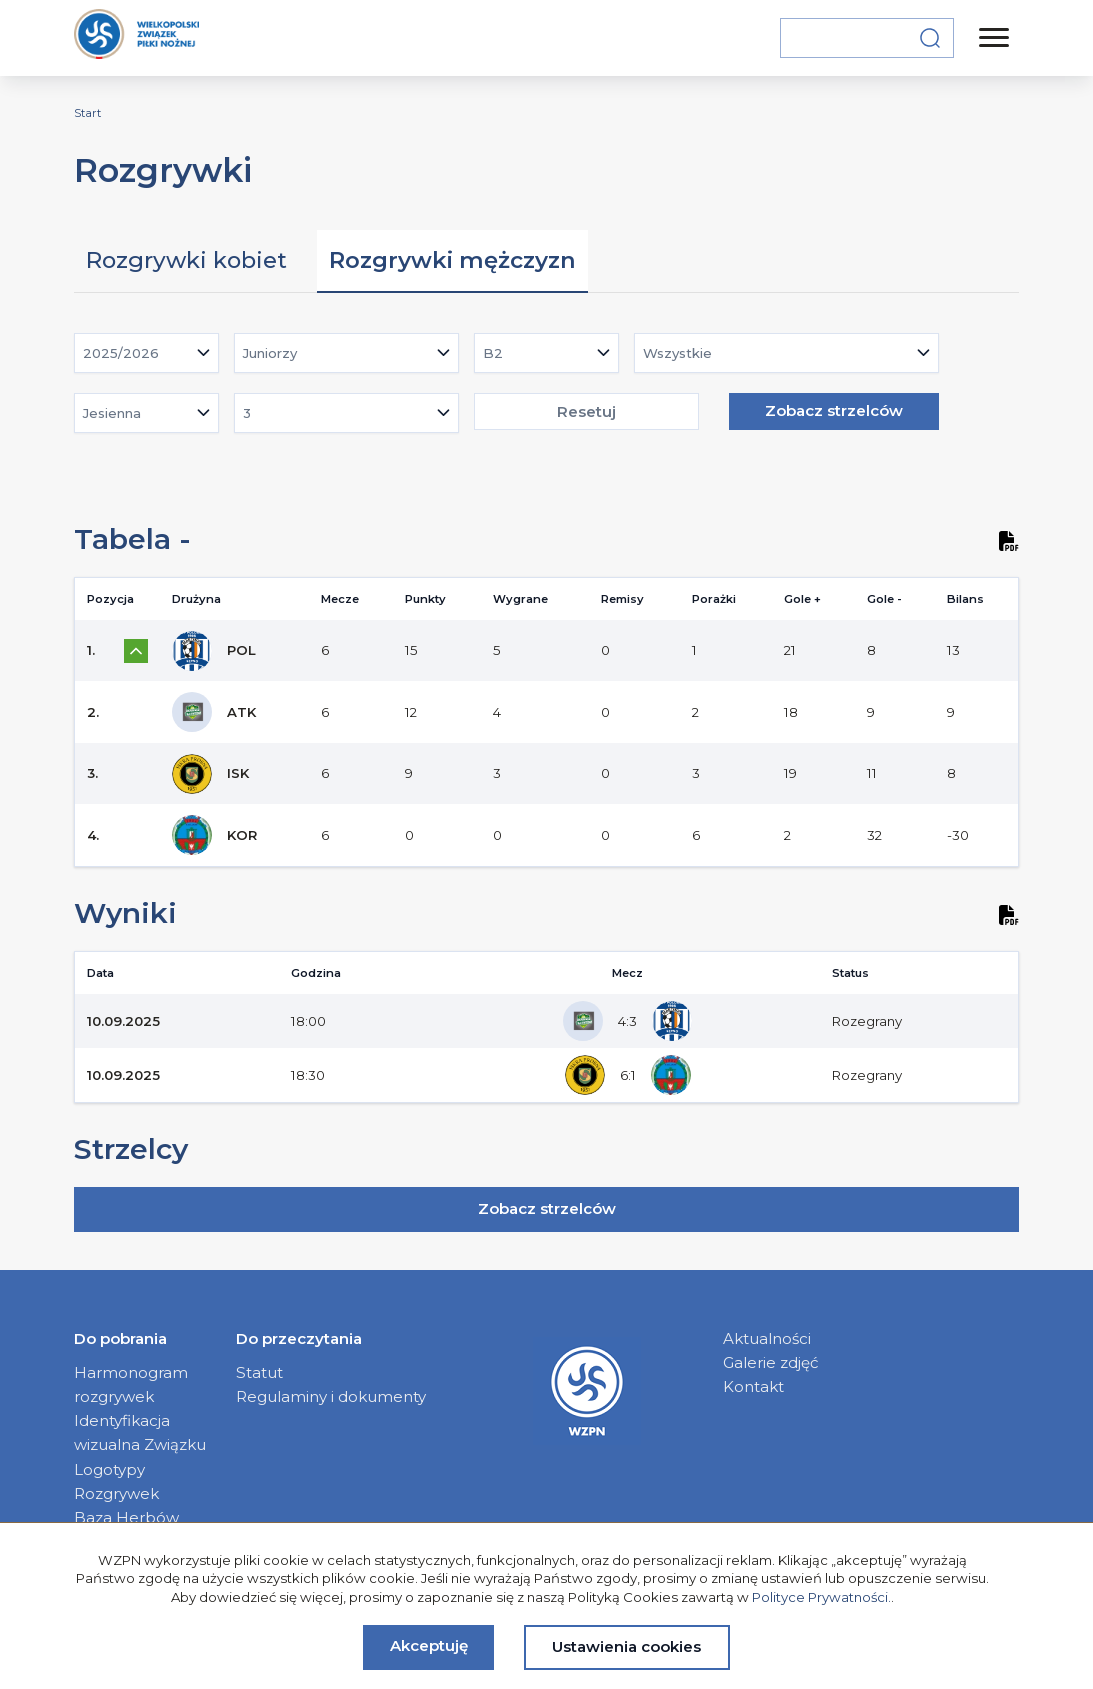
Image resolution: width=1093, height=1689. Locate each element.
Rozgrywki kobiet (186, 260)
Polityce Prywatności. (821, 1597)
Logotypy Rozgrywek (116, 1481)
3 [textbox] (247, 413)
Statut (259, 1372)
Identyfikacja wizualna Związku (140, 1432)
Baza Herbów (126, 1517)
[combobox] (147, 353)
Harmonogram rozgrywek (131, 1384)
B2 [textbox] (493, 353)
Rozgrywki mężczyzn (452, 260)
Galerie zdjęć (771, 1362)
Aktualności (767, 1338)
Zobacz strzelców (834, 410)
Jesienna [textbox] (112, 413)
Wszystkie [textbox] (677, 353)
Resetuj (586, 411)
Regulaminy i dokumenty (331, 1396)
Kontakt (753, 1386)
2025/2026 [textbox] (121, 353)
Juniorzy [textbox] (270, 353)
